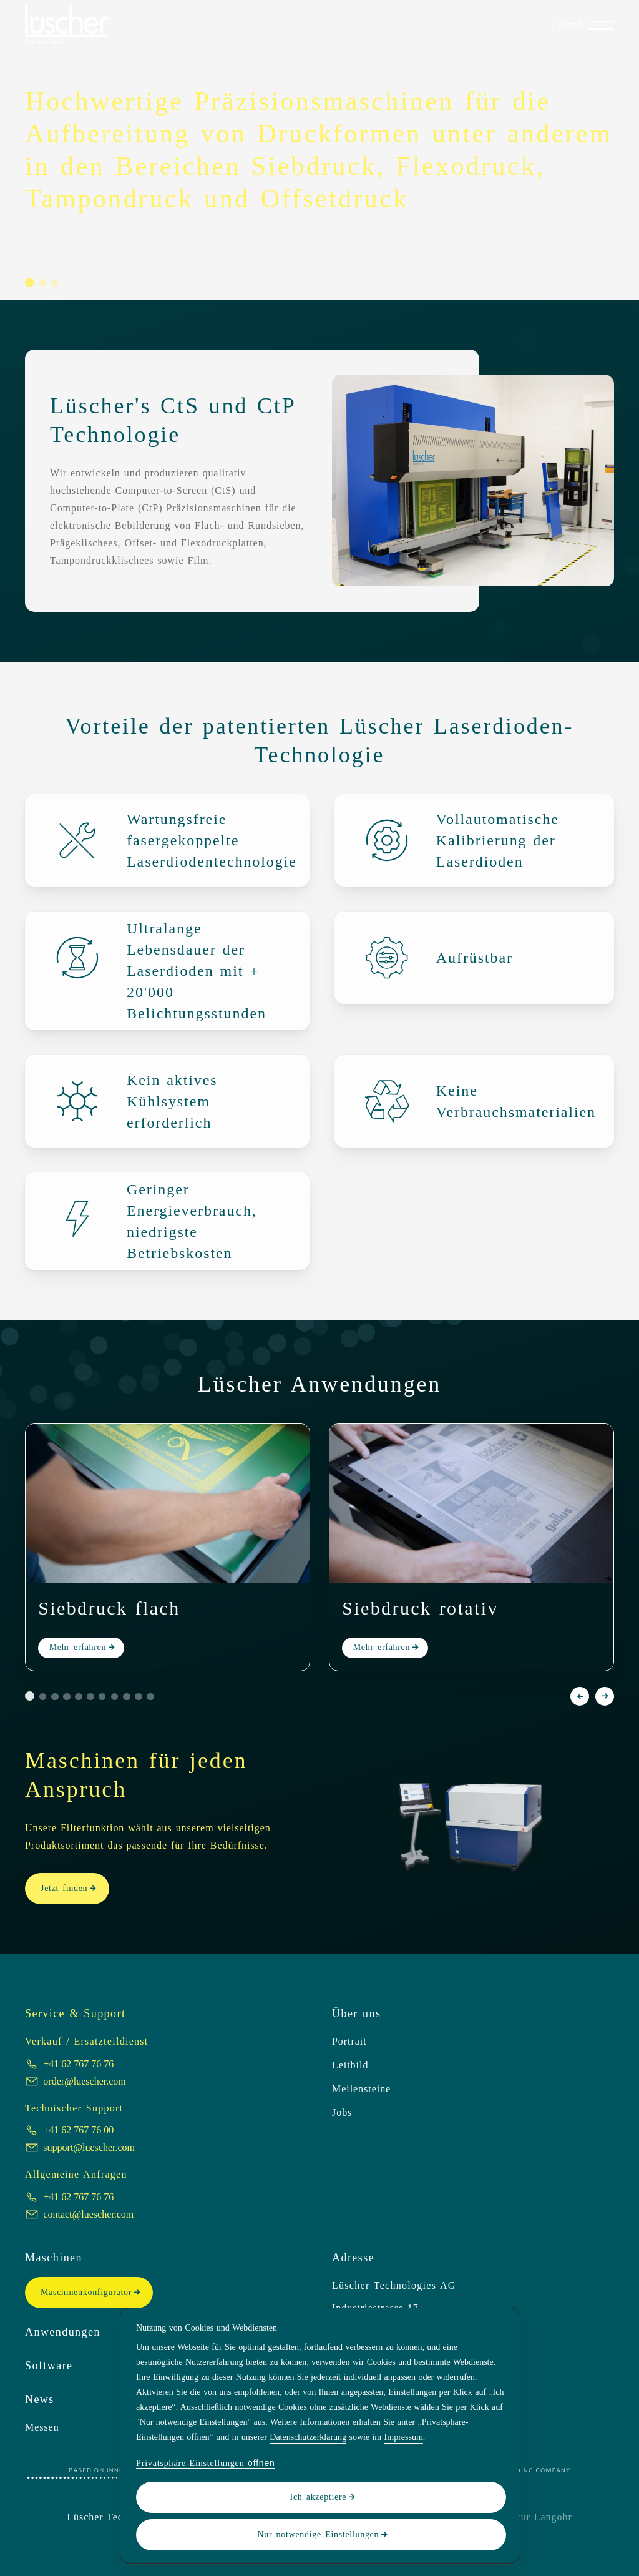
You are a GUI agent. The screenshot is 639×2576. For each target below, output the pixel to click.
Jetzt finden (64, 1888)
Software (49, 2365)
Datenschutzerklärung (308, 2437)
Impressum (403, 2437)
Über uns (356, 2013)
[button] (29, 282)
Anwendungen (62, 2332)
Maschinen (53, 2257)
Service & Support (75, 2013)
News (39, 2399)
